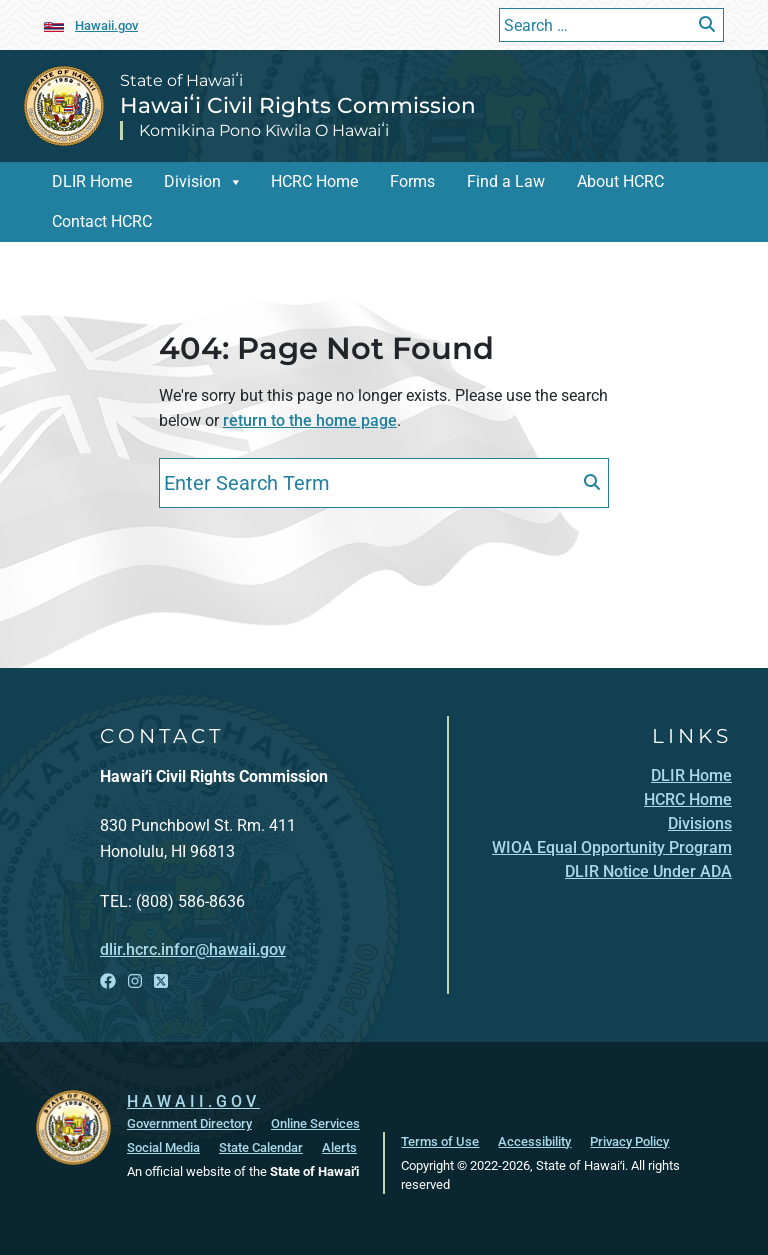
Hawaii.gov (106, 25)
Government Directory (189, 1123)
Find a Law (506, 181)
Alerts (339, 1147)
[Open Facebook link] (108, 981)
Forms (412, 181)
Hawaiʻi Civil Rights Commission (298, 105)
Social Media (163, 1147)
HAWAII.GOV (193, 1101)
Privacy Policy (629, 1141)
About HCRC (620, 181)
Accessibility (534, 1141)
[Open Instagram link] (135, 981)
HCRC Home (314, 181)
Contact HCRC (102, 221)
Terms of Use (440, 1141)
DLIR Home (92, 181)
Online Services (315, 1123)
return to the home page (310, 420)
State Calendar (261, 1147)
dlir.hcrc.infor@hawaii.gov (193, 949)
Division (192, 181)
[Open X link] (161, 981)
